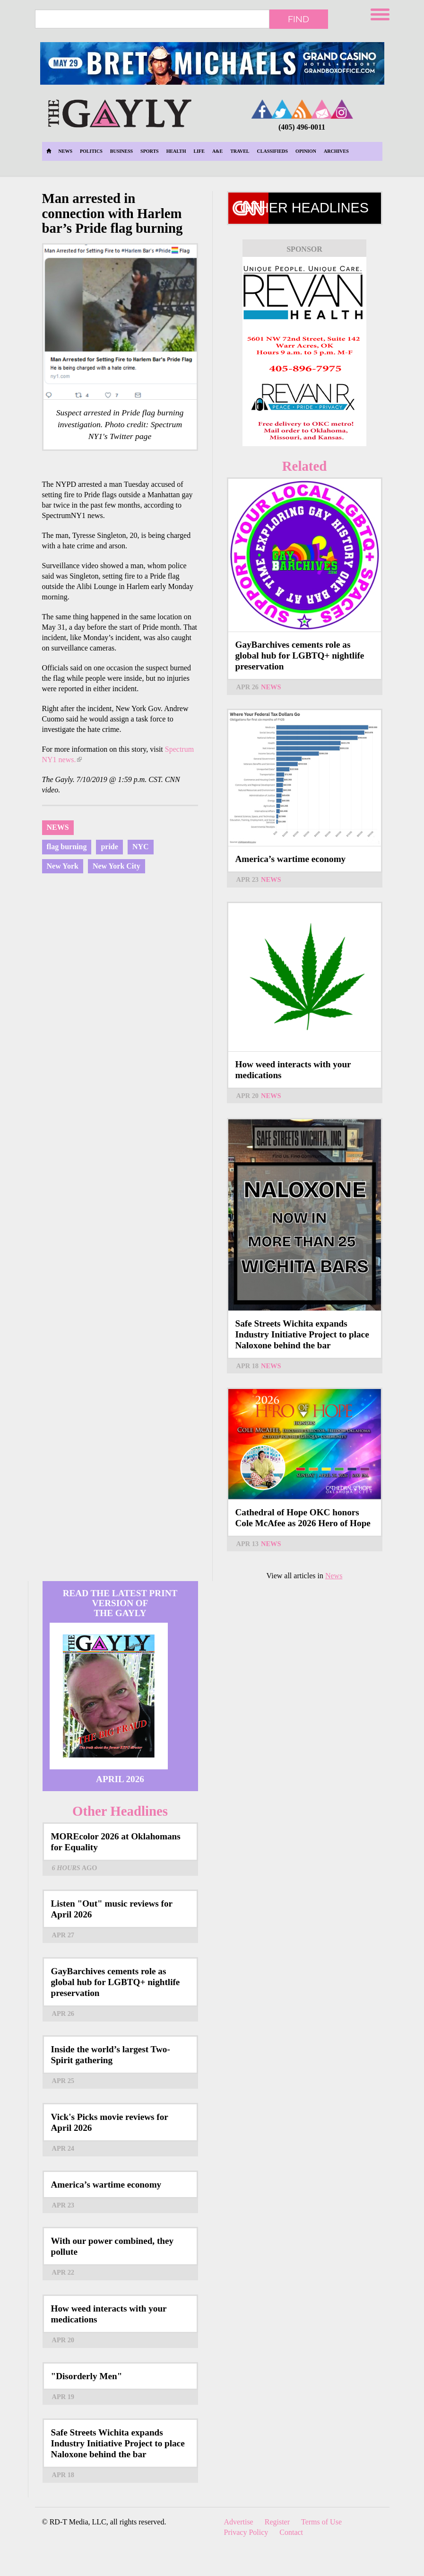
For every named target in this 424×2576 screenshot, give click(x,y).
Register (277, 2522)
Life (199, 151)
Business (121, 151)
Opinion (305, 151)
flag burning (67, 847)
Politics (91, 151)
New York (62, 866)
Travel (239, 151)
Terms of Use (321, 2522)
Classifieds (272, 151)
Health (176, 151)
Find (298, 19)
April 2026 (120, 1779)
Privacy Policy (246, 2532)
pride (109, 847)
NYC (140, 847)
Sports (149, 151)
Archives (336, 151)
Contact (291, 2532)
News (65, 151)
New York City (116, 866)
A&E (217, 151)
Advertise (238, 2522)
